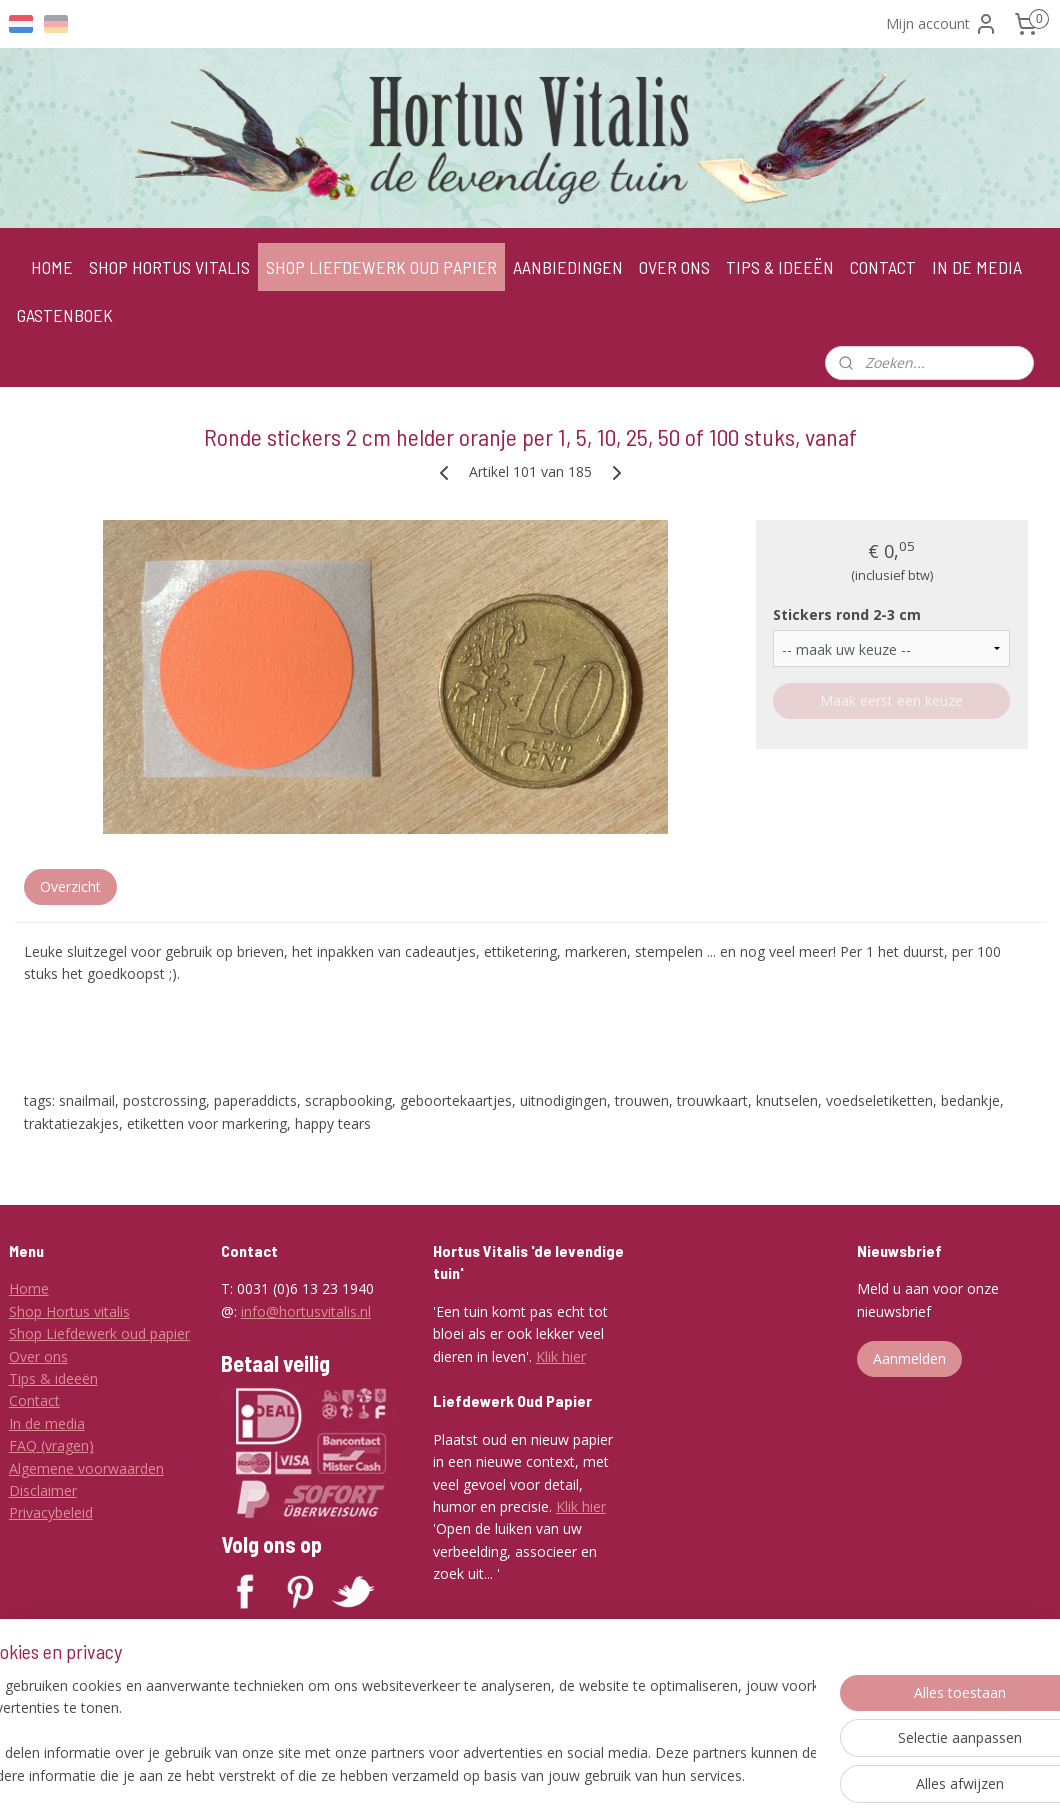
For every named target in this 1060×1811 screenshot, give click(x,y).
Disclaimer (43, 1490)
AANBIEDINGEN (568, 267)
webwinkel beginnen (623, 1774)
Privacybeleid (51, 1512)
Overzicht (70, 886)
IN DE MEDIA (977, 267)
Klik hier (561, 1356)
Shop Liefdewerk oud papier (99, 1333)
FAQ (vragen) (51, 1445)
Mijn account (942, 24)
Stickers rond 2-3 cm (847, 614)
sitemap (504, 1774)
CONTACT (883, 267)
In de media (47, 1423)
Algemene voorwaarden (86, 1468)
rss (546, 1774)
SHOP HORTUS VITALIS (169, 267)
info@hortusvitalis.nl (306, 1311)
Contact (34, 1400)
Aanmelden (909, 1358)
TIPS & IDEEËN (780, 267)
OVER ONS (674, 267)
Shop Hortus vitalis (69, 1311)
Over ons (38, 1356)
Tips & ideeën (53, 1378)
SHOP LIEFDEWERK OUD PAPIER (381, 267)
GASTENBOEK (65, 315)
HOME (52, 267)
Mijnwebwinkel (797, 1774)
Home (29, 1288)
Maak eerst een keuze (891, 701)
